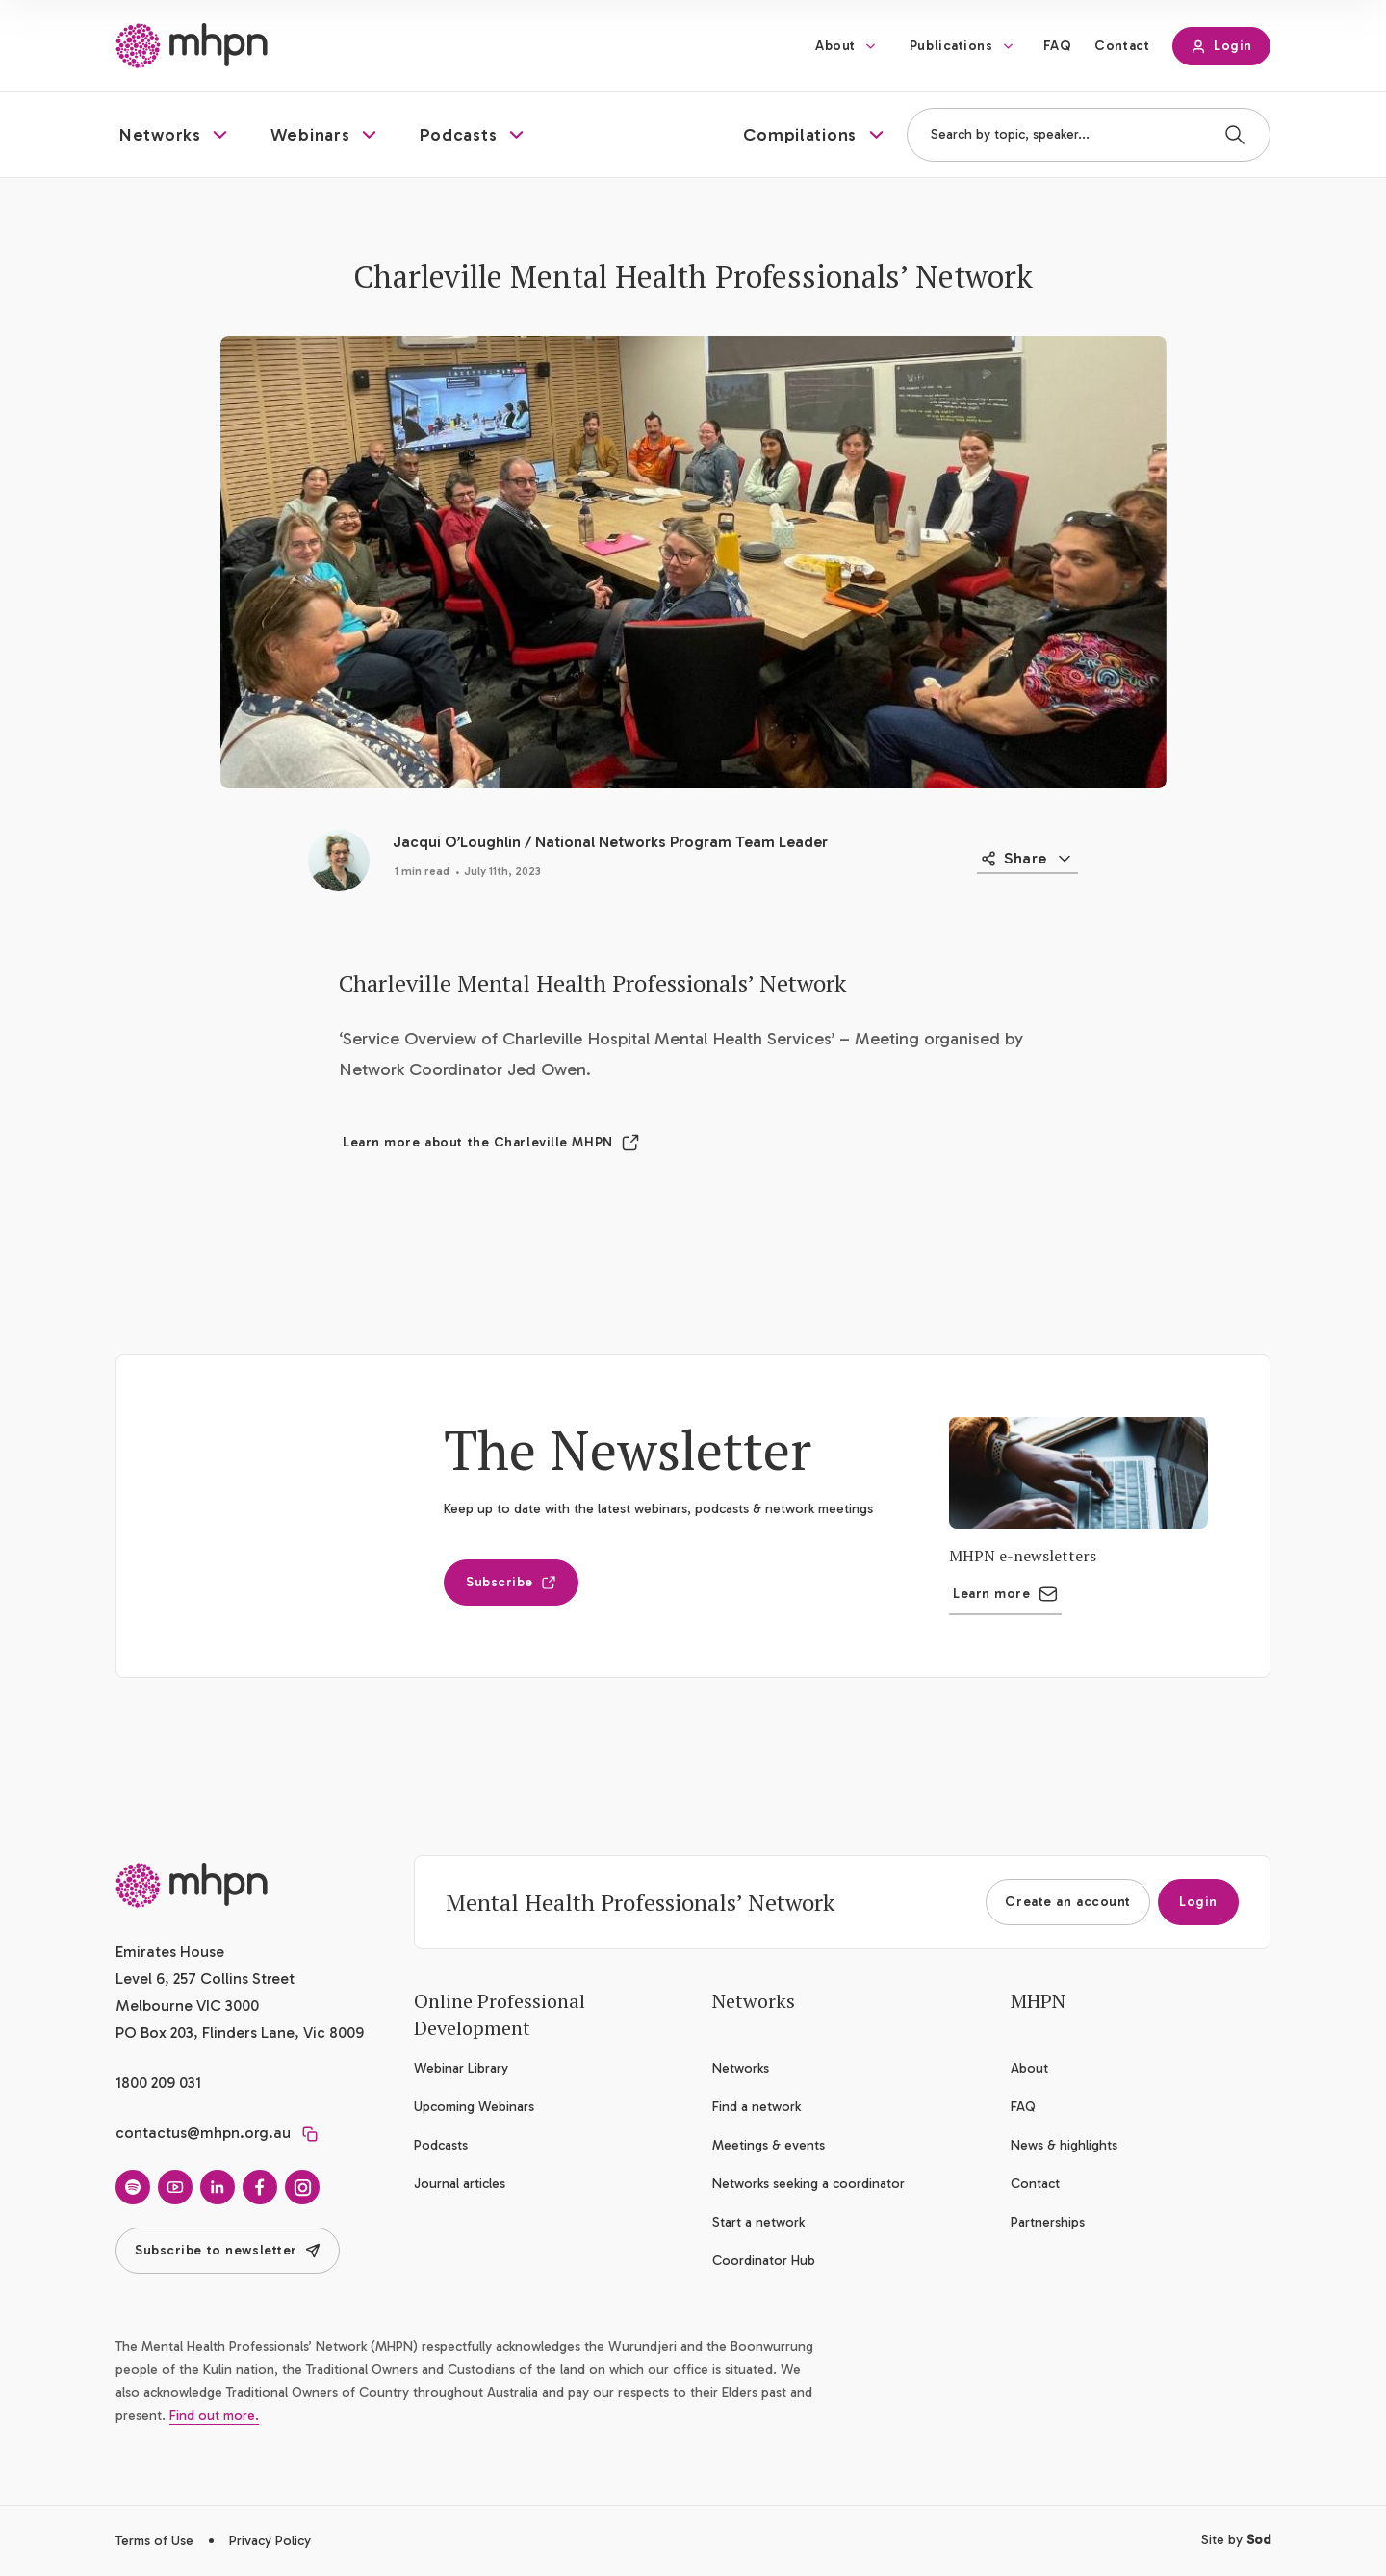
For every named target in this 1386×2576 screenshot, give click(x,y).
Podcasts (441, 2145)
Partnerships (1048, 2222)
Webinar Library (461, 2068)
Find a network (756, 2107)
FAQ (1057, 46)
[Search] (1234, 134)
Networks (740, 2068)
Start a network (758, 2222)
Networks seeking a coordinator (808, 2184)
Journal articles (459, 2184)
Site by (1235, 2540)
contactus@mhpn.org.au (203, 2133)
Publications (951, 46)
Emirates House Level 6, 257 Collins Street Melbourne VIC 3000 (205, 1979)
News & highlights (1064, 2145)
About (835, 46)
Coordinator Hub (763, 2261)
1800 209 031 (158, 2083)
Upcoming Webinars (474, 2107)
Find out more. (214, 2416)
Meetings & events (768, 2145)
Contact (1121, 46)
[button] (176, 134)
